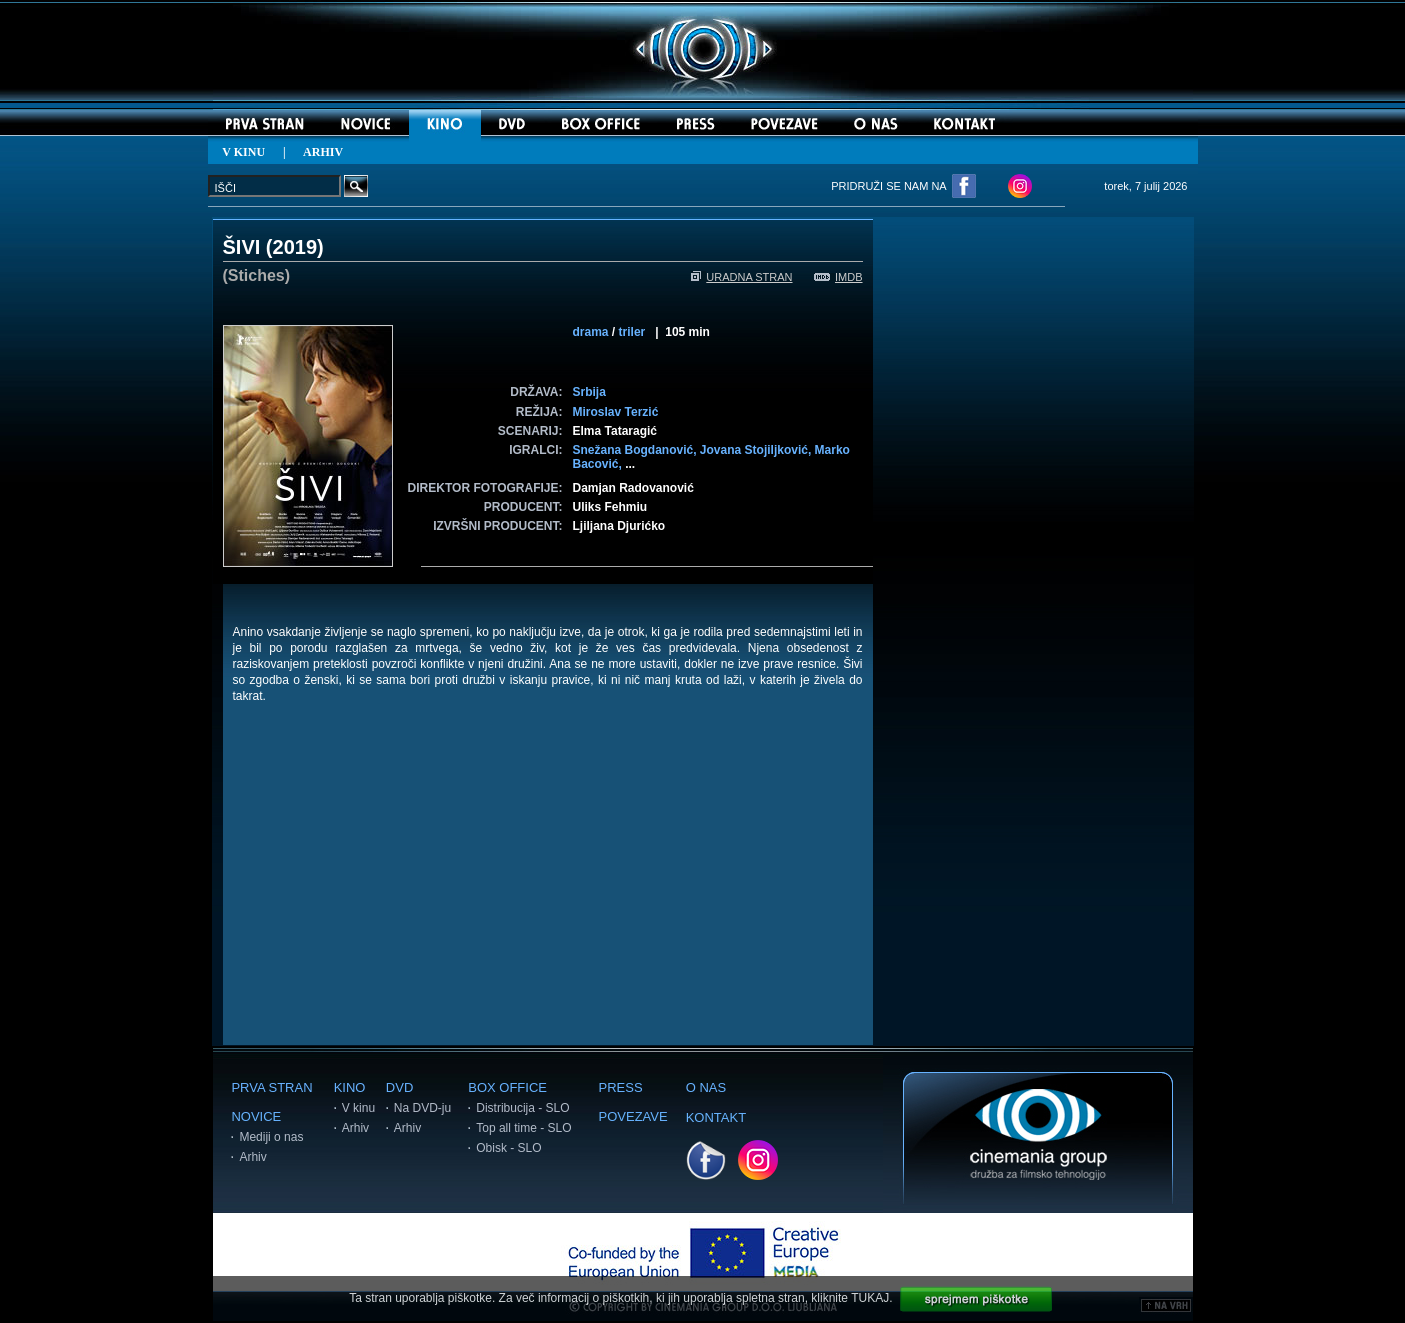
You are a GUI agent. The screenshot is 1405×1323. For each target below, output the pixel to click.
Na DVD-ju (422, 1108)
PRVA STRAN (271, 1087)
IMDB (838, 277)
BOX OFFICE (507, 1087)
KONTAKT (716, 1117)
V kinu (358, 1108)
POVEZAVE (633, 1116)
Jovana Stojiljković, (757, 450)
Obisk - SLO (508, 1148)
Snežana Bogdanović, (636, 450)
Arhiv (252, 1157)
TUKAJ (870, 1298)
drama (591, 332)
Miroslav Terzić (616, 412)
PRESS (621, 1087)
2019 (295, 247)
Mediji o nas (271, 1137)
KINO (350, 1087)
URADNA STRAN (741, 277)
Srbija (589, 392)
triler (632, 332)
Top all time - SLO (523, 1128)
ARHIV (323, 152)
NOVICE (256, 1116)
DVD (399, 1087)
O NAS (706, 1087)
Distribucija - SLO (522, 1108)
